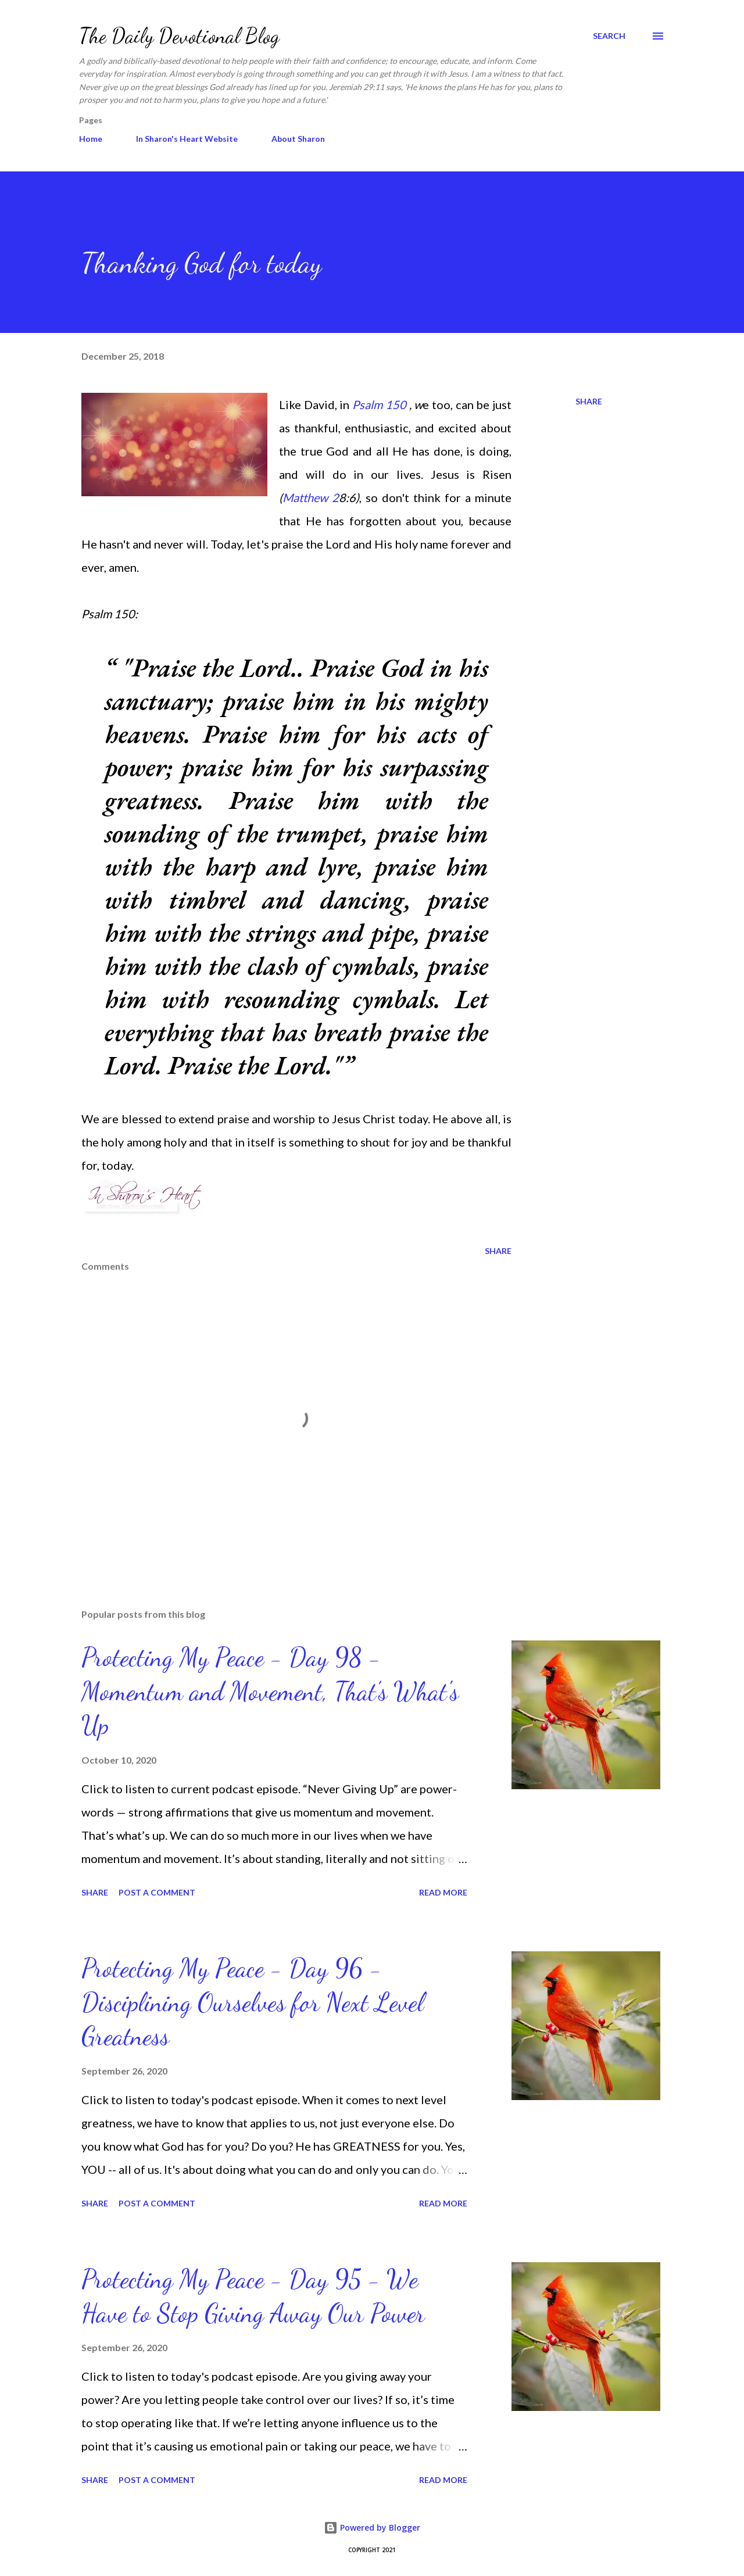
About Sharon (298, 139)
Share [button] (588, 401)
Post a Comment (157, 1892)
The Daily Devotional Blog (179, 35)
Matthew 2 (310, 497)
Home (90, 139)
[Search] (609, 36)
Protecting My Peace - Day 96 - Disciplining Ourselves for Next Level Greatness (252, 2002)
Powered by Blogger (372, 2527)
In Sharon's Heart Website (187, 139)
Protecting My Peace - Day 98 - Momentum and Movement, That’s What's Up (270, 1691)
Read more (443, 1892)
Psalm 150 (379, 404)
